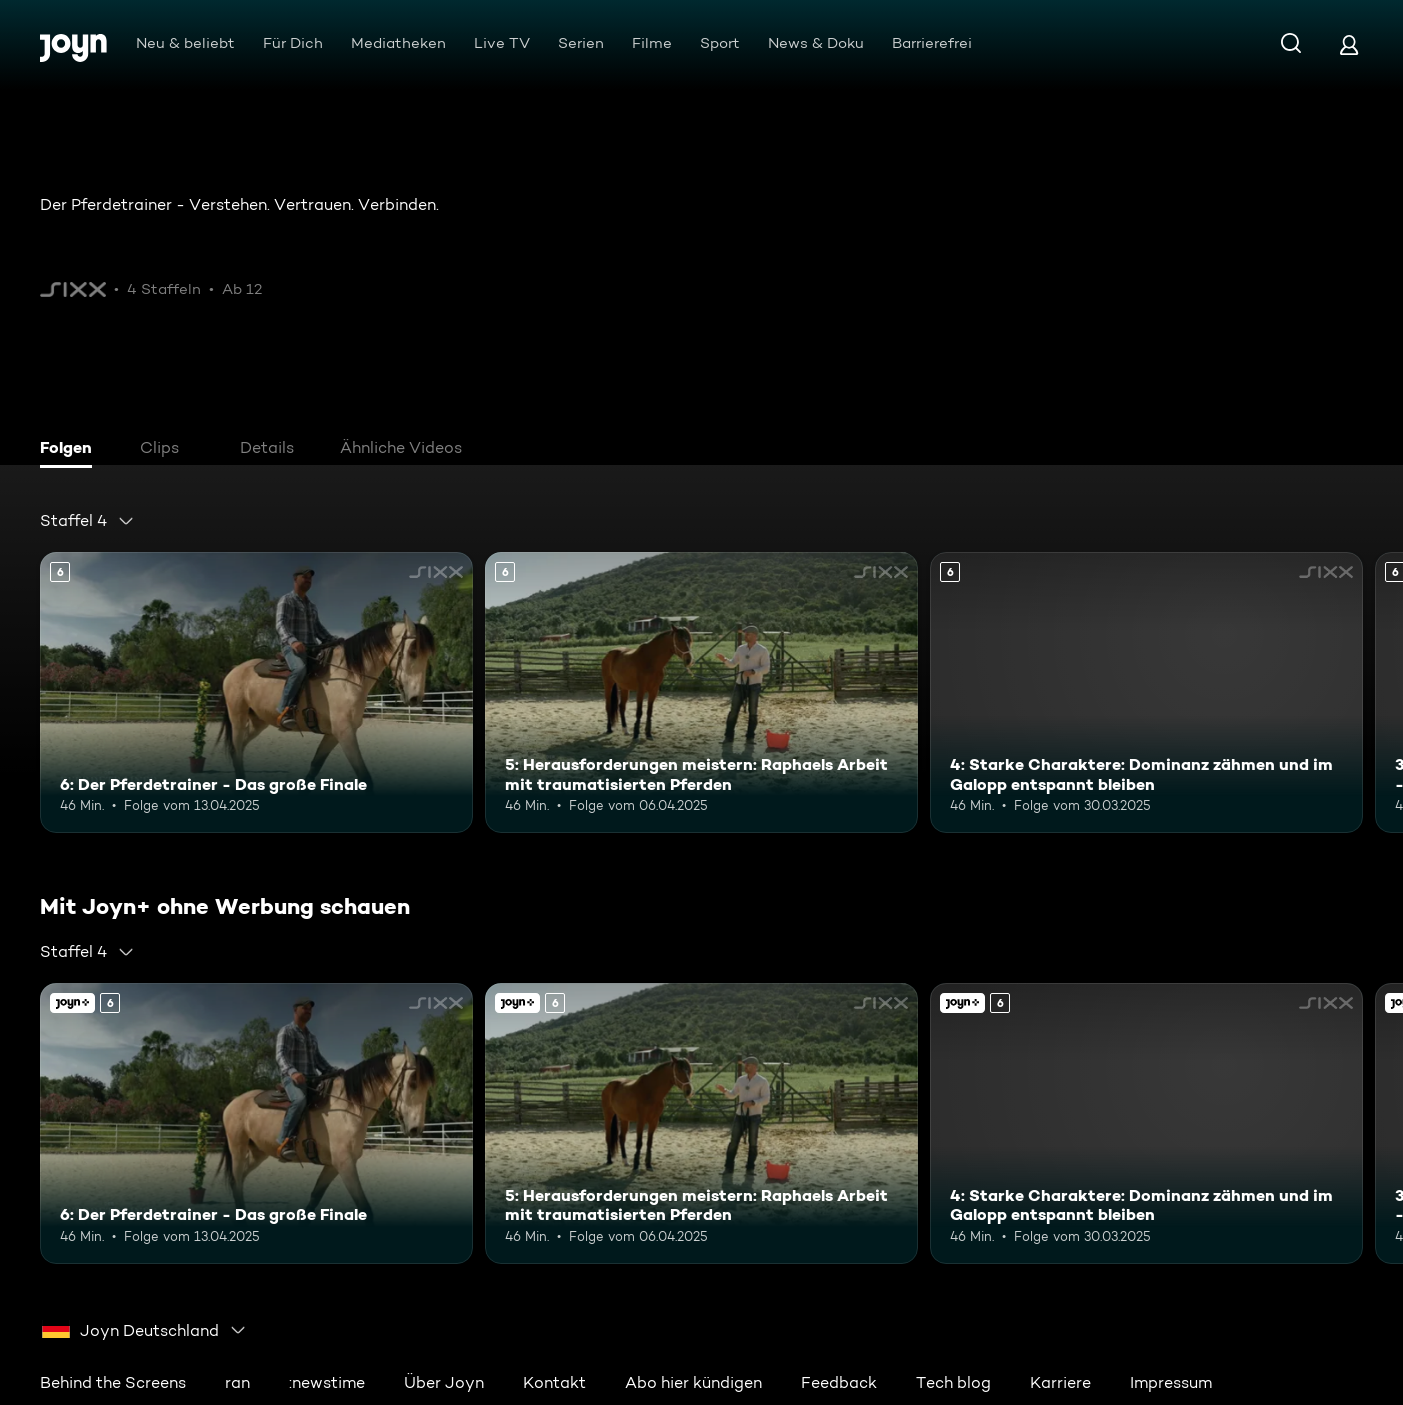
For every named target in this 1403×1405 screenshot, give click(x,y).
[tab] (71, 450)
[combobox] (87, 521)
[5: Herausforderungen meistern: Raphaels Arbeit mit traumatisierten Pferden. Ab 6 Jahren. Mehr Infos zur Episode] (701, 692)
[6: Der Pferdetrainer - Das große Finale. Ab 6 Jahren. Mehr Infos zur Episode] (256, 692)
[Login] (1349, 44)
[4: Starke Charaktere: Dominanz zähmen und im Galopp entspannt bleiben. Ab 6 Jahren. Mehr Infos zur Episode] (1146, 692)
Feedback (839, 1382)
